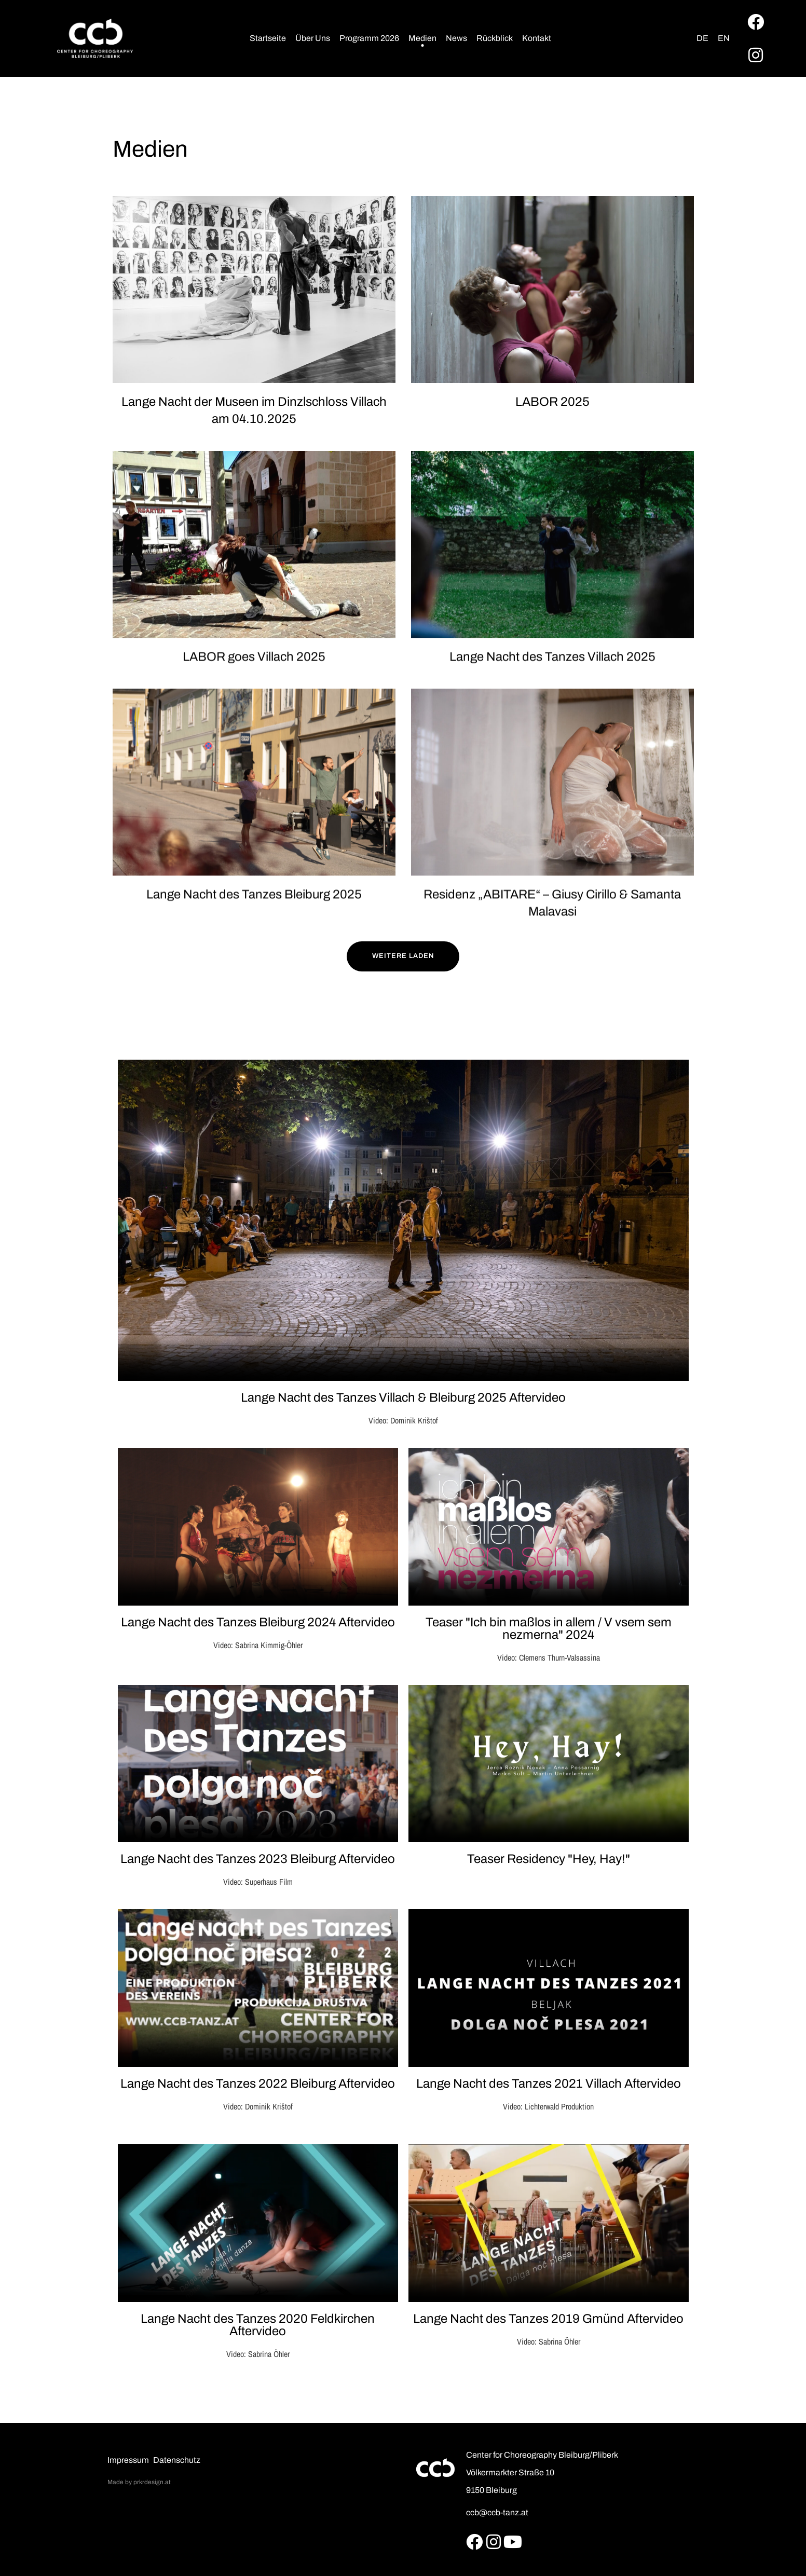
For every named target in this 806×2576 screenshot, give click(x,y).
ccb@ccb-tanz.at (497, 2512)
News (456, 38)
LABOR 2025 (552, 401)
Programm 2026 (369, 38)
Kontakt (536, 38)
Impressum (128, 2460)
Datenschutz (176, 2460)
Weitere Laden (403, 956)
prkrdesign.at (152, 2482)
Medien (422, 38)
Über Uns (312, 38)
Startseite (268, 38)
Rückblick (494, 38)
